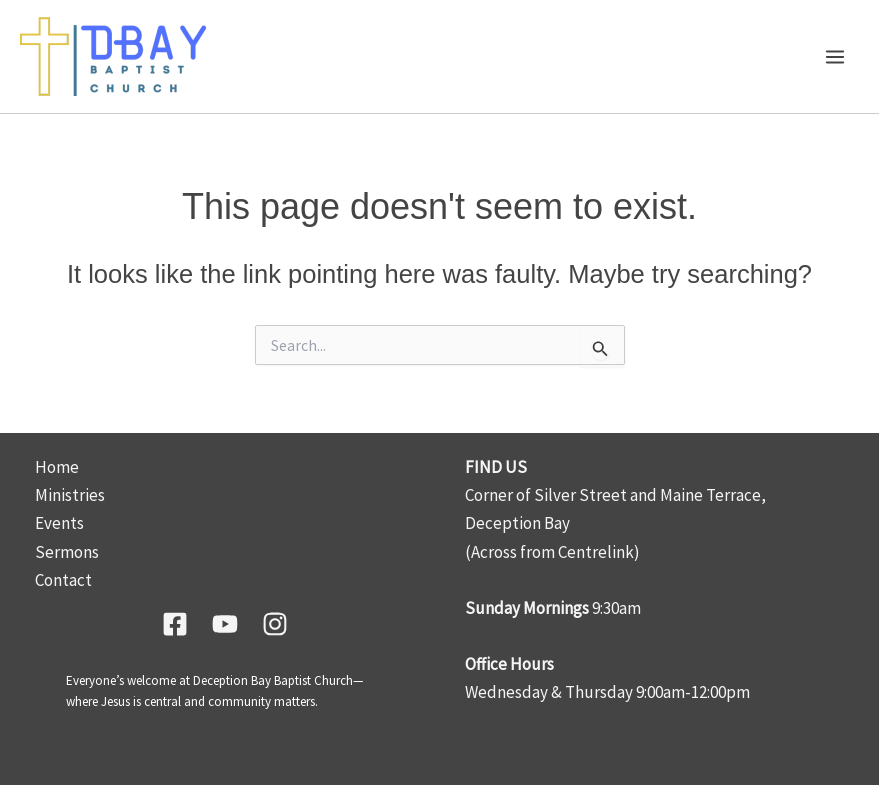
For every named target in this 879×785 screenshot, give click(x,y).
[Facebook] (175, 624)
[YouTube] (225, 624)
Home (57, 467)
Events (59, 523)
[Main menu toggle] (836, 57)
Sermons (67, 552)
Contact (63, 580)
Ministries (70, 495)
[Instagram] (275, 624)
